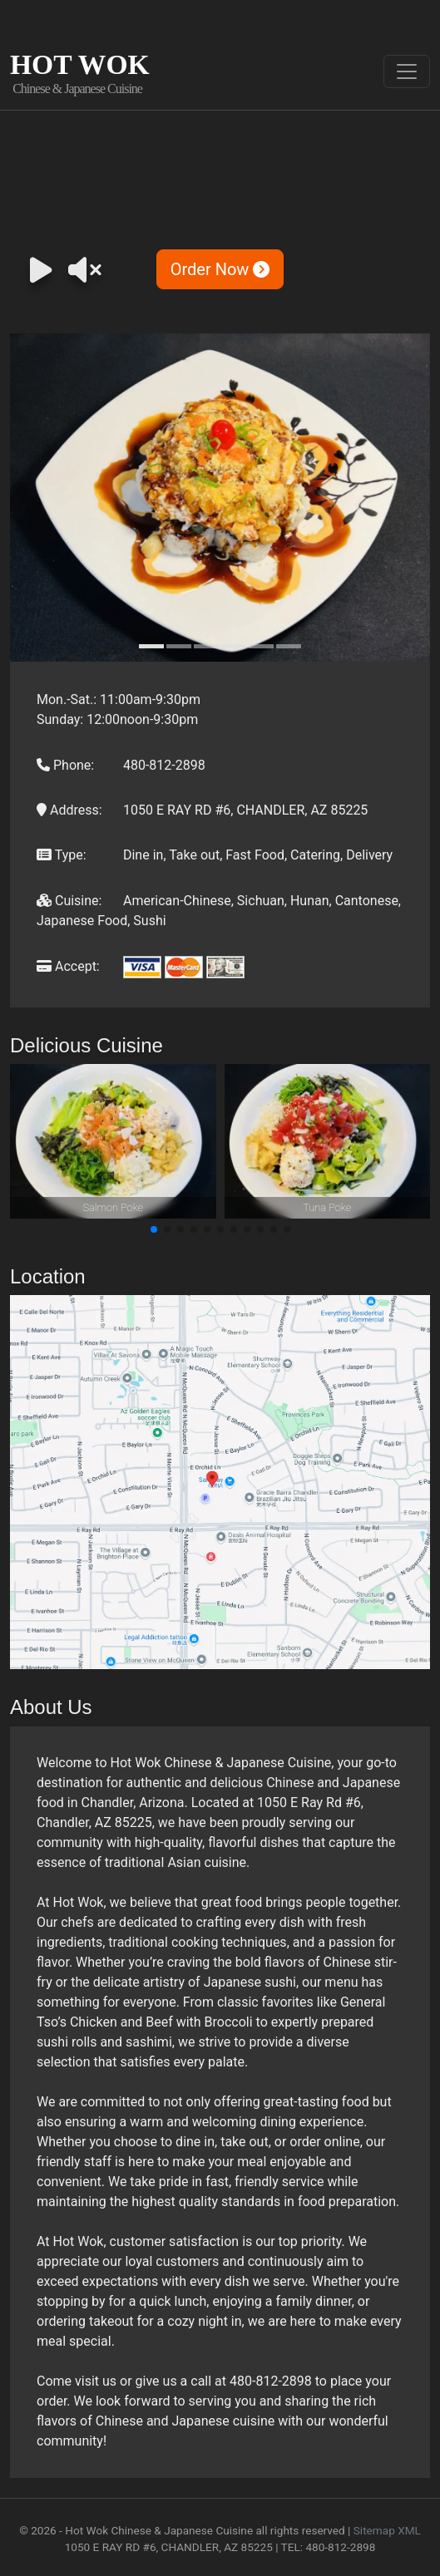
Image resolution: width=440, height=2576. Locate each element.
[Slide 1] (151, 646)
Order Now (220, 269)
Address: (69, 810)
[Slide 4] (233, 646)
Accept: (68, 966)
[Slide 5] (261, 646)
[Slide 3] (206, 646)
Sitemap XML (387, 2530)
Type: (62, 855)
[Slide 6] (288, 646)
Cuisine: (69, 901)
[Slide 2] (178, 646)
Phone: (65, 765)
